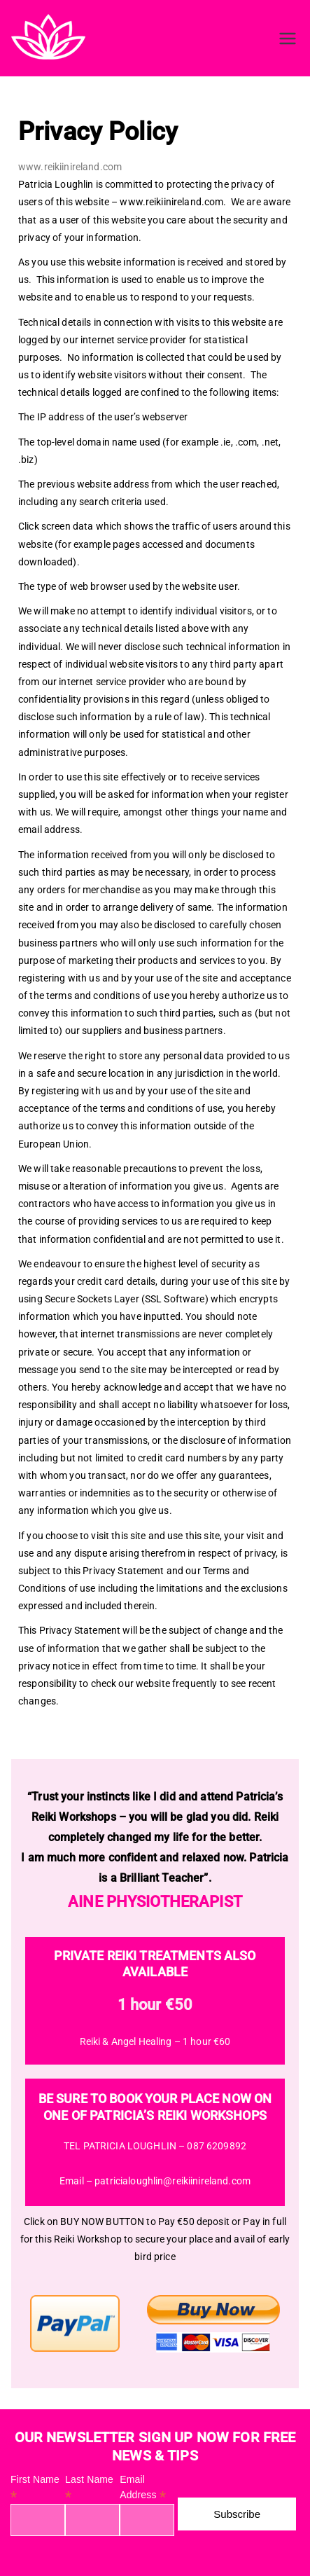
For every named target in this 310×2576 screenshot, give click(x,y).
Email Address (143, 2488)
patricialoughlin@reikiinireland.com (172, 2180)
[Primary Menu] (287, 38)
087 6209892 (216, 2145)
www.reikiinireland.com (70, 166)
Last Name (89, 2488)
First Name (34, 2488)
